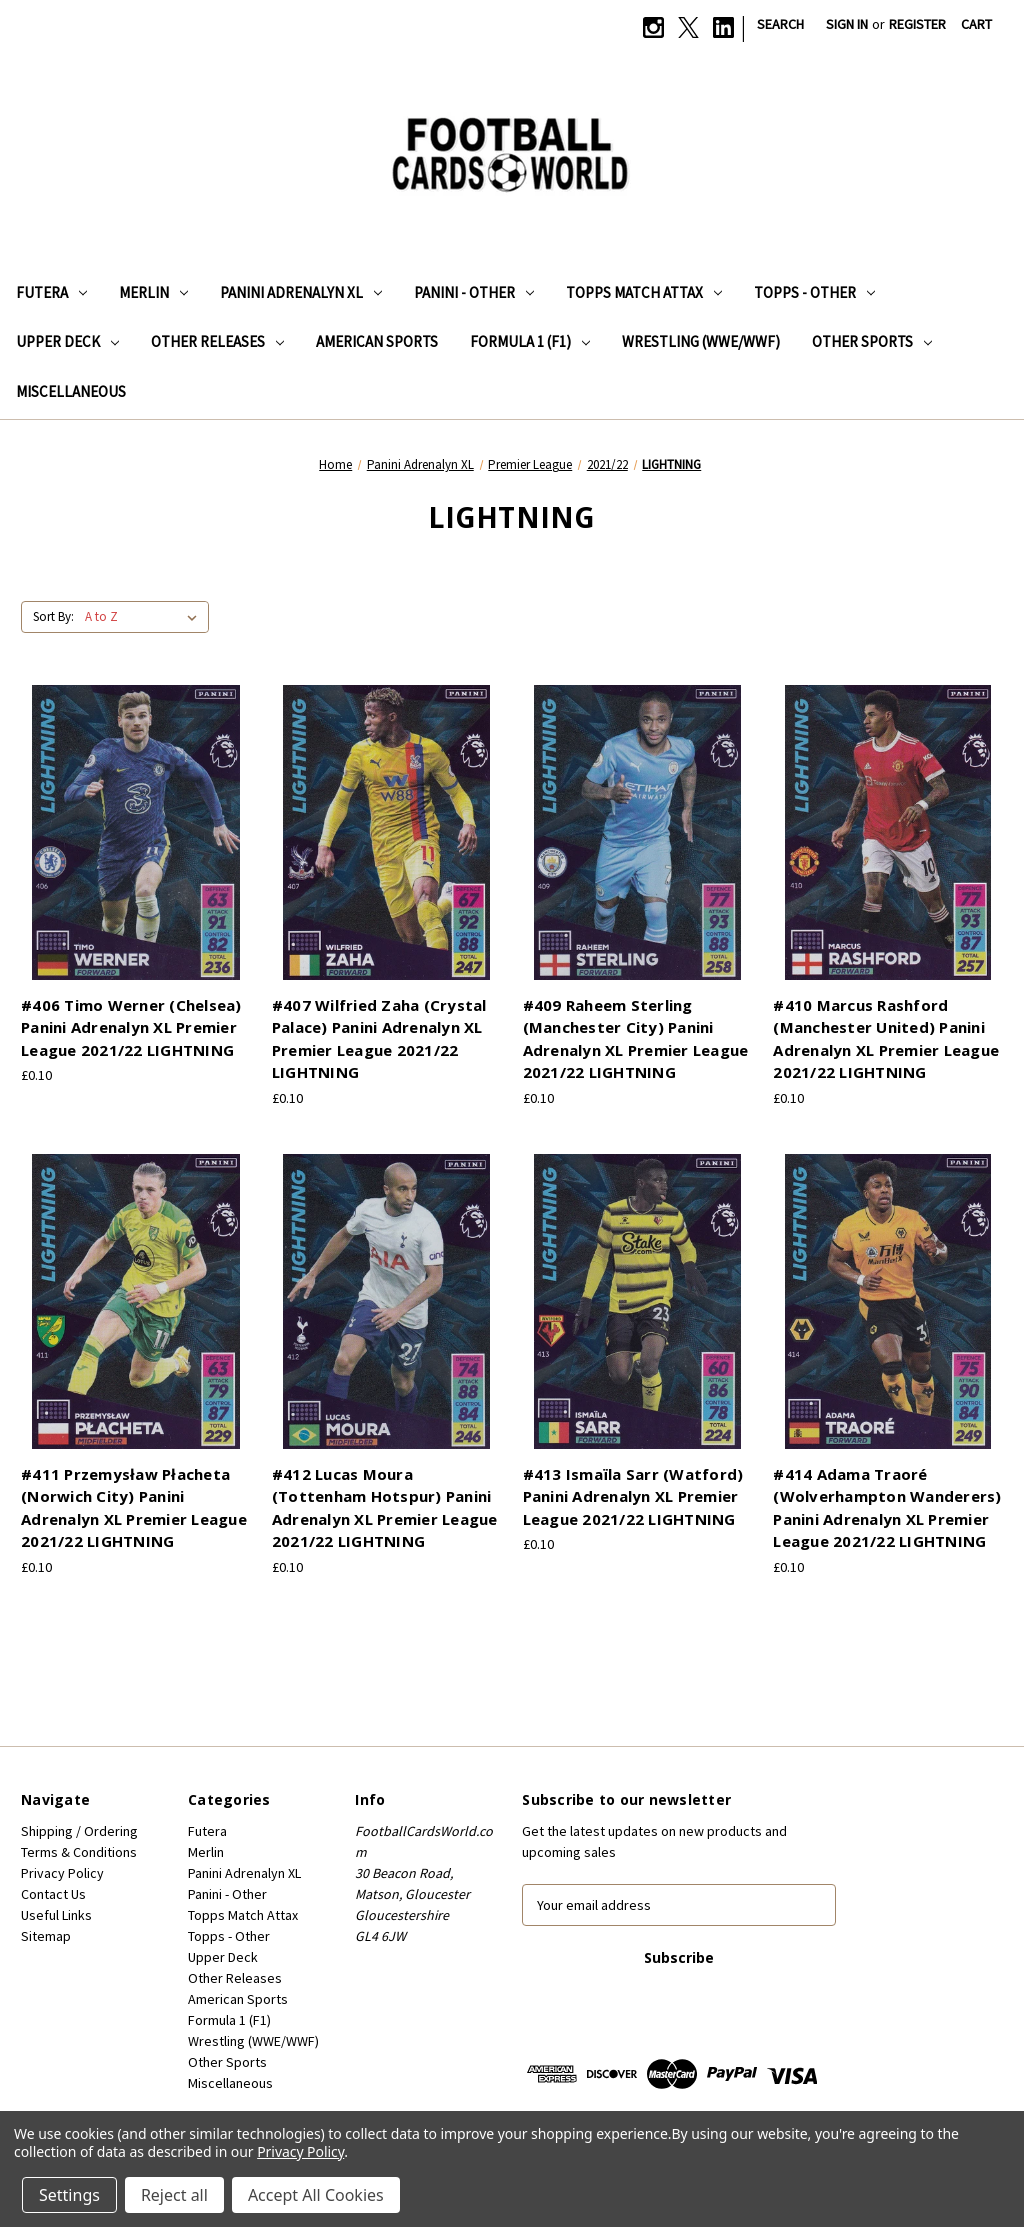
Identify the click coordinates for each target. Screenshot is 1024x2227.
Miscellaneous (71, 391)
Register (917, 24)
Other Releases (217, 341)
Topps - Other (814, 292)
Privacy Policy (62, 1873)
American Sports (377, 341)
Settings (69, 2195)
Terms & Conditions (79, 1852)
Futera (51, 292)
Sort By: (53, 616)
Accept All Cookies (316, 2195)
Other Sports (872, 341)
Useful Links (56, 1915)
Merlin (153, 292)
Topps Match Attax (644, 292)
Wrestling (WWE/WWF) (701, 341)
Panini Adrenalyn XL (301, 292)
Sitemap (46, 1936)
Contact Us (53, 1894)
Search (780, 24)
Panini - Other (474, 292)
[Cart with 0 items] (976, 24)
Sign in (847, 24)
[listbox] (145, 617)
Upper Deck (67, 341)
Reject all (174, 2195)
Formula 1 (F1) (530, 341)
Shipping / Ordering (79, 1831)
